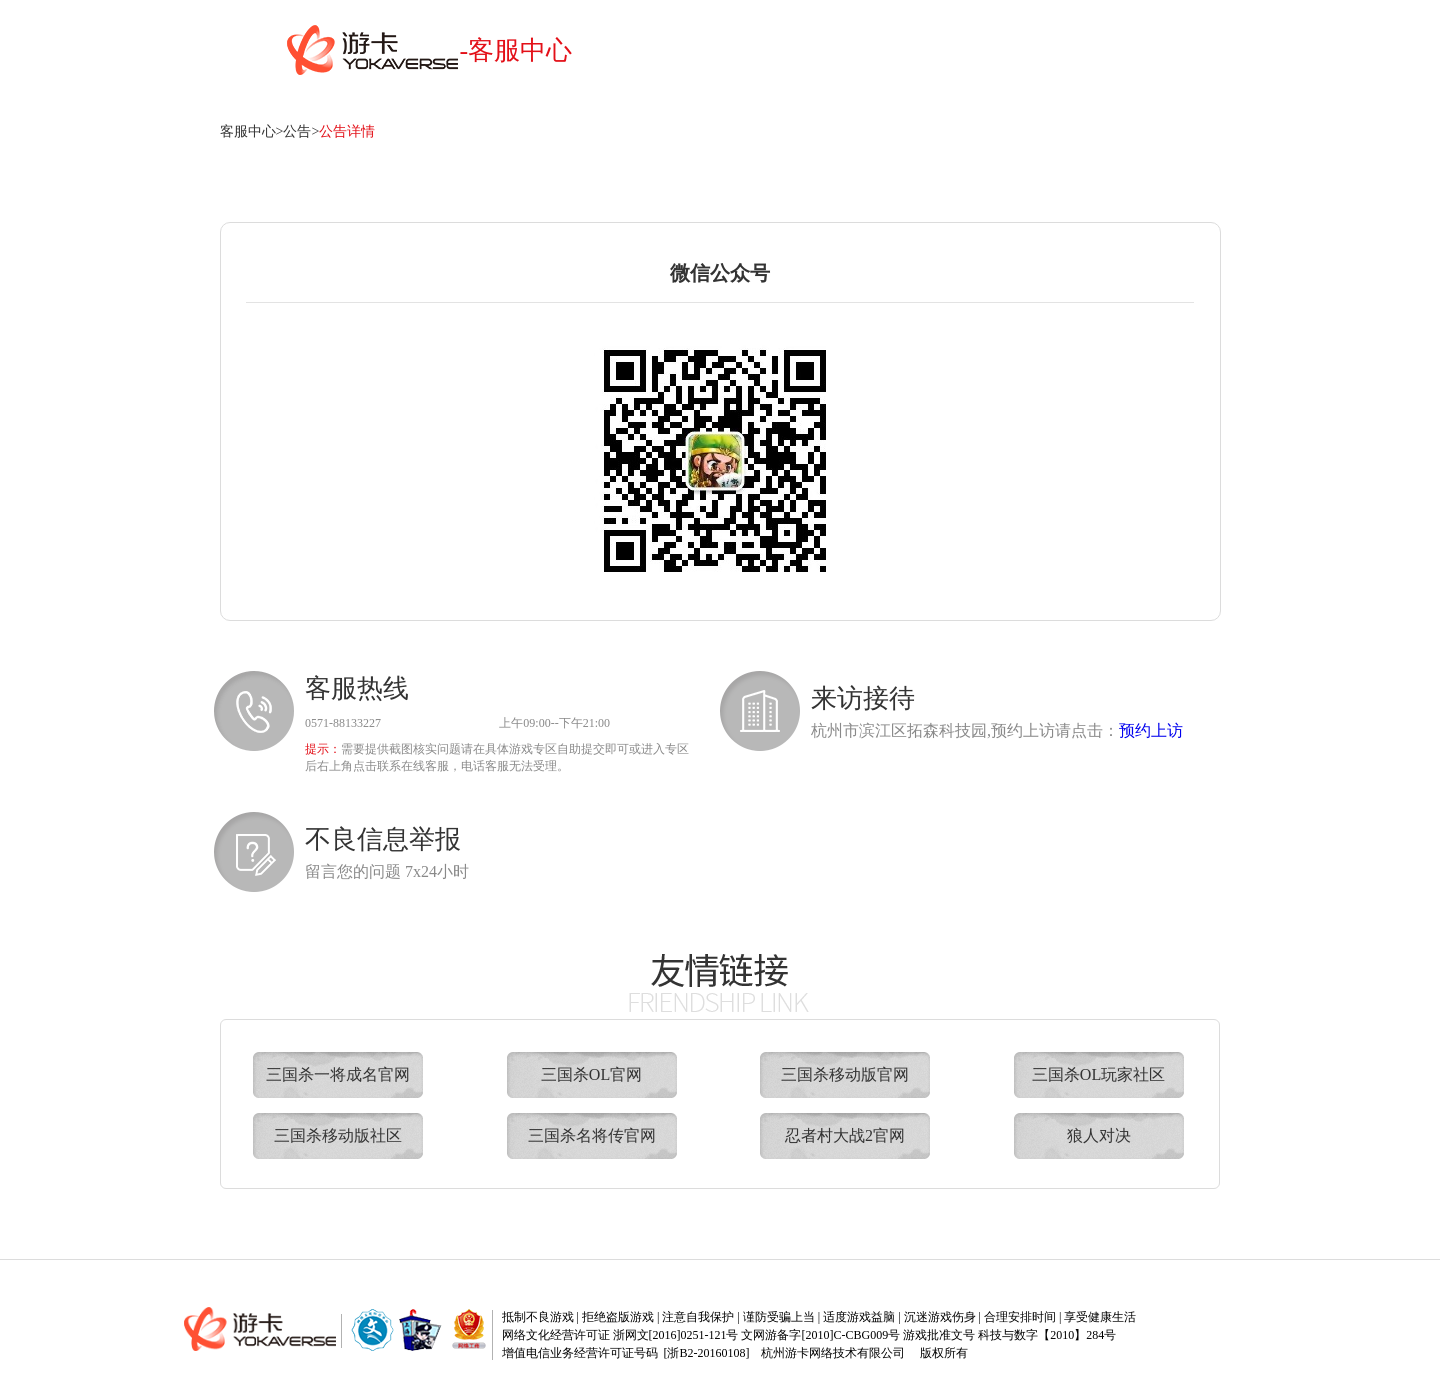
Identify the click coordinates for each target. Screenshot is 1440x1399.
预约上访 (1151, 730)
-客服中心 (516, 50)
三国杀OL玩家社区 (1098, 1074)
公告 (297, 131)
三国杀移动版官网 (845, 1074)
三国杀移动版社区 (338, 1135)
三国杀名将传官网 (592, 1135)
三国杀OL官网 (591, 1074)
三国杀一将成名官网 (338, 1074)
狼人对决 (1099, 1135)
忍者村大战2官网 (845, 1135)
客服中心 (248, 131)
